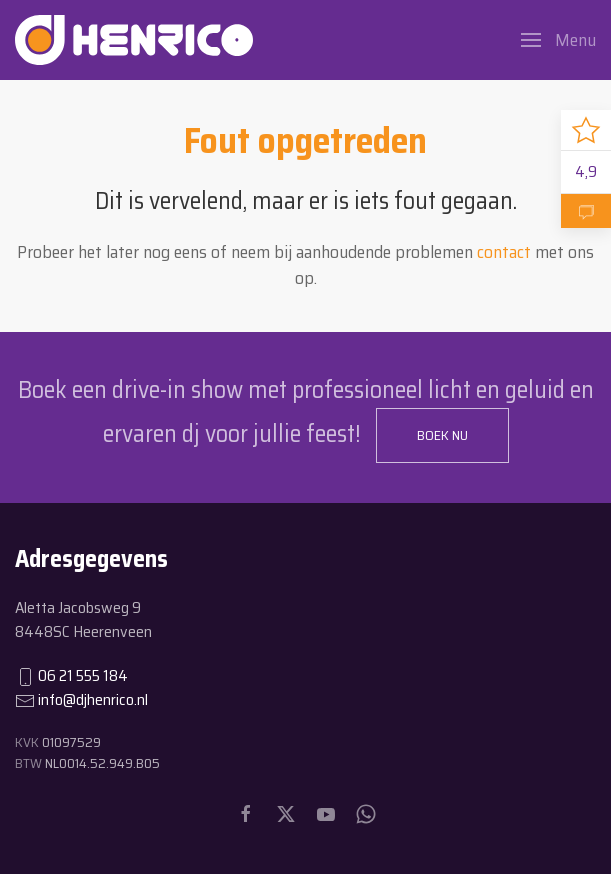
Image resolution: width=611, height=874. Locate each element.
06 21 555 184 (83, 675)
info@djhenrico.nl (93, 699)
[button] (558, 40)
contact (504, 252)
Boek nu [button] (442, 435)
